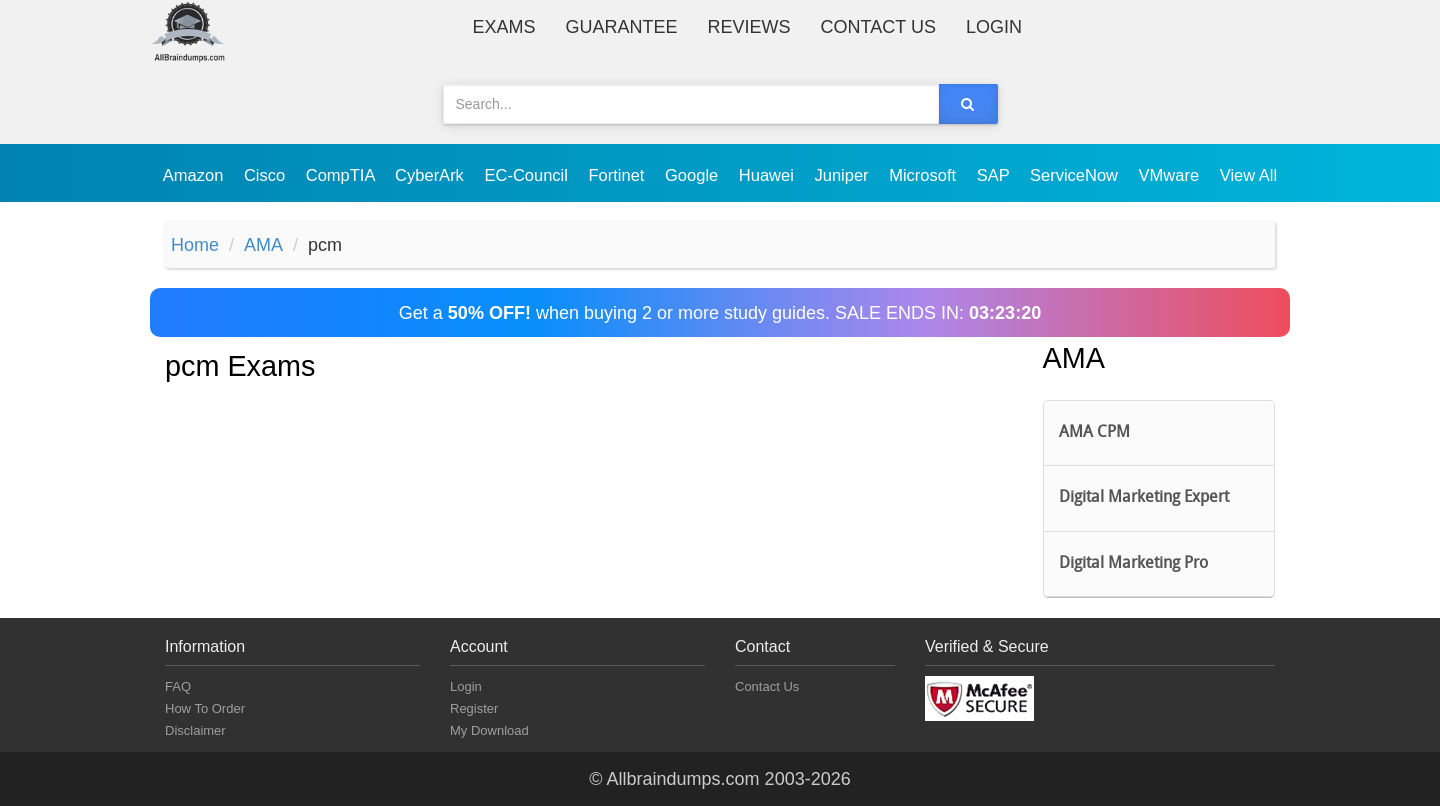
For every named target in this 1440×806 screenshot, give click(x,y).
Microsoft (925, 175)
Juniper (843, 175)
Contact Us (878, 27)
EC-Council (528, 175)
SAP (995, 175)
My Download (489, 730)
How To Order (205, 708)
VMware (1171, 175)
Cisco (267, 175)
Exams (504, 27)
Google (694, 175)
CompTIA (342, 175)
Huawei (769, 175)
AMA (263, 245)
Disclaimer (195, 730)
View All (1248, 175)
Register (474, 708)
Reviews (749, 27)
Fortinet (619, 175)
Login (994, 27)
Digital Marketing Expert (1144, 498)
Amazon (195, 175)
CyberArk (431, 175)
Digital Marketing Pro (1133, 564)
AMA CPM (1094, 433)
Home (195, 245)
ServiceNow (1076, 175)
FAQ (178, 686)
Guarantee (622, 27)
